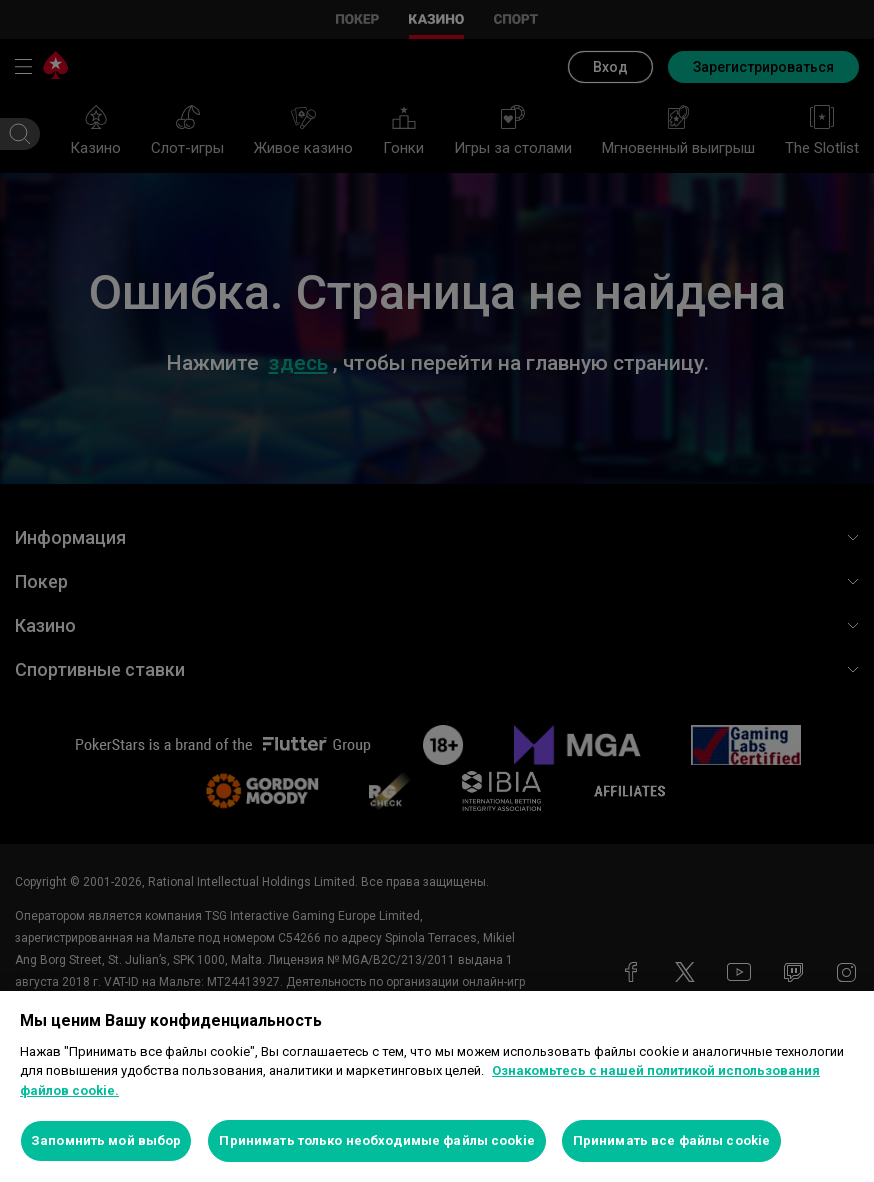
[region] (437, 1086)
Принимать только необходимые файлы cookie (376, 1140)
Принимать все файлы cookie (671, 1140)
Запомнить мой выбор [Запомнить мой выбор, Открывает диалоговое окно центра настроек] (106, 1140)
